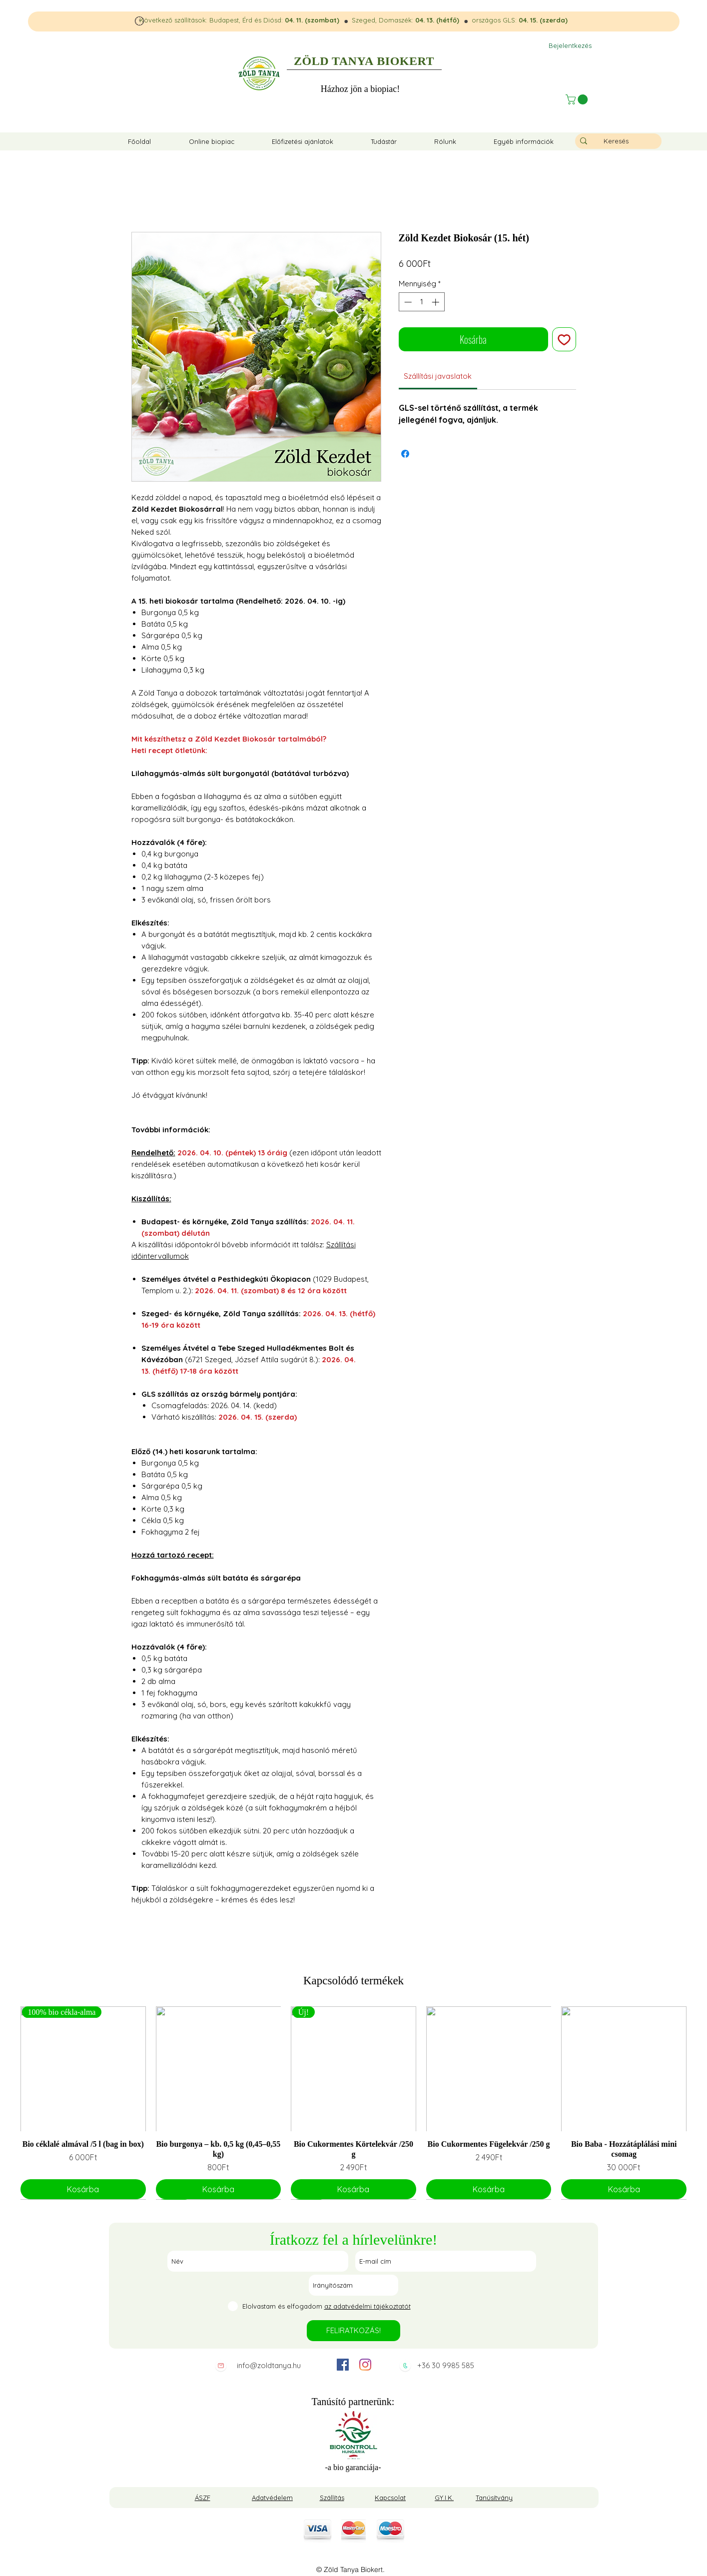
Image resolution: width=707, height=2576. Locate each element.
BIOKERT (405, 60)
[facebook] (343, 2365)
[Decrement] (407, 302)
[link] (438, 376)
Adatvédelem (272, 2498)
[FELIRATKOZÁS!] (353, 2330)
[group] (353, 2103)
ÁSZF (202, 2498)
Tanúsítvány (494, 2498)
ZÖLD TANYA (334, 60)
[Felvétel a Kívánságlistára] (564, 339)
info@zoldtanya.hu (269, 2365)
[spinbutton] (421, 302)
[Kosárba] (83, 2189)
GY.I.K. (444, 2498)
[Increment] (436, 302)
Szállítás (332, 2498)
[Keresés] (616, 141)
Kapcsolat (390, 2498)
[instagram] (365, 2365)
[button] (578, 99)
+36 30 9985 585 (445, 2365)
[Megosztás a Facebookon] (405, 454)
